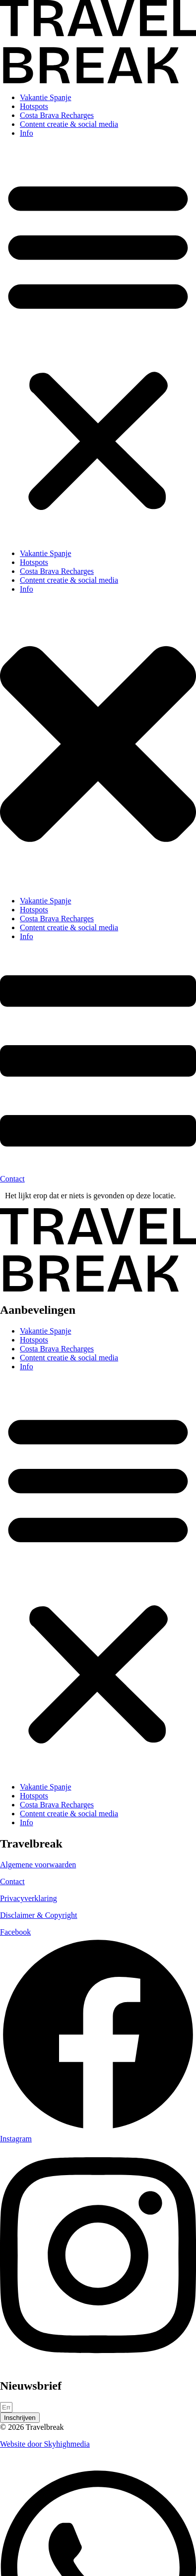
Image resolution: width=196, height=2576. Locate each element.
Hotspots (34, 106)
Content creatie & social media (69, 124)
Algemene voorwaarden (38, 1864)
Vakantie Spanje (45, 97)
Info (26, 133)
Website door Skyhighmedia (45, 2444)
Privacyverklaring (28, 1898)
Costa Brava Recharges (57, 115)
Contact (12, 1881)
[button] (98, 343)
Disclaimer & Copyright (38, 1915)
